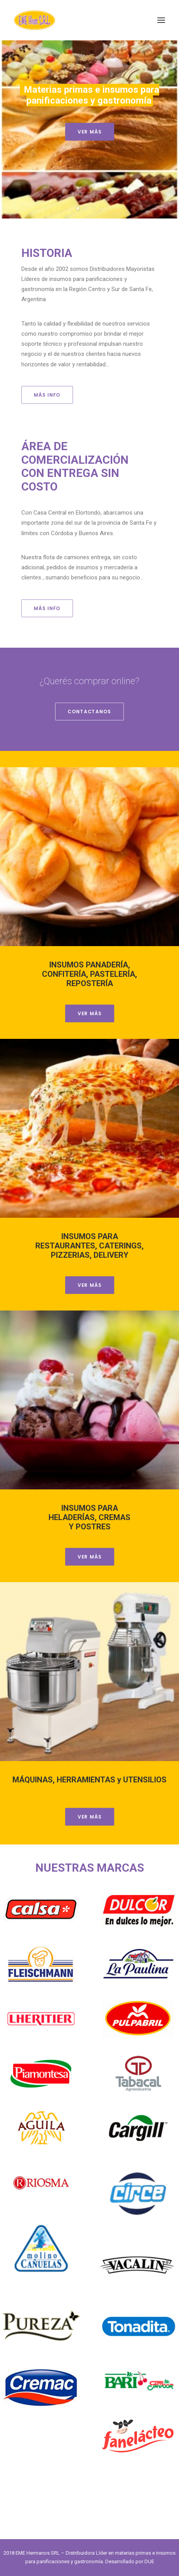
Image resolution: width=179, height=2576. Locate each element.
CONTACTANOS (89, 711)
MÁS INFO (47, 395)
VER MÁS (89, 131)
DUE (149, 2561)
